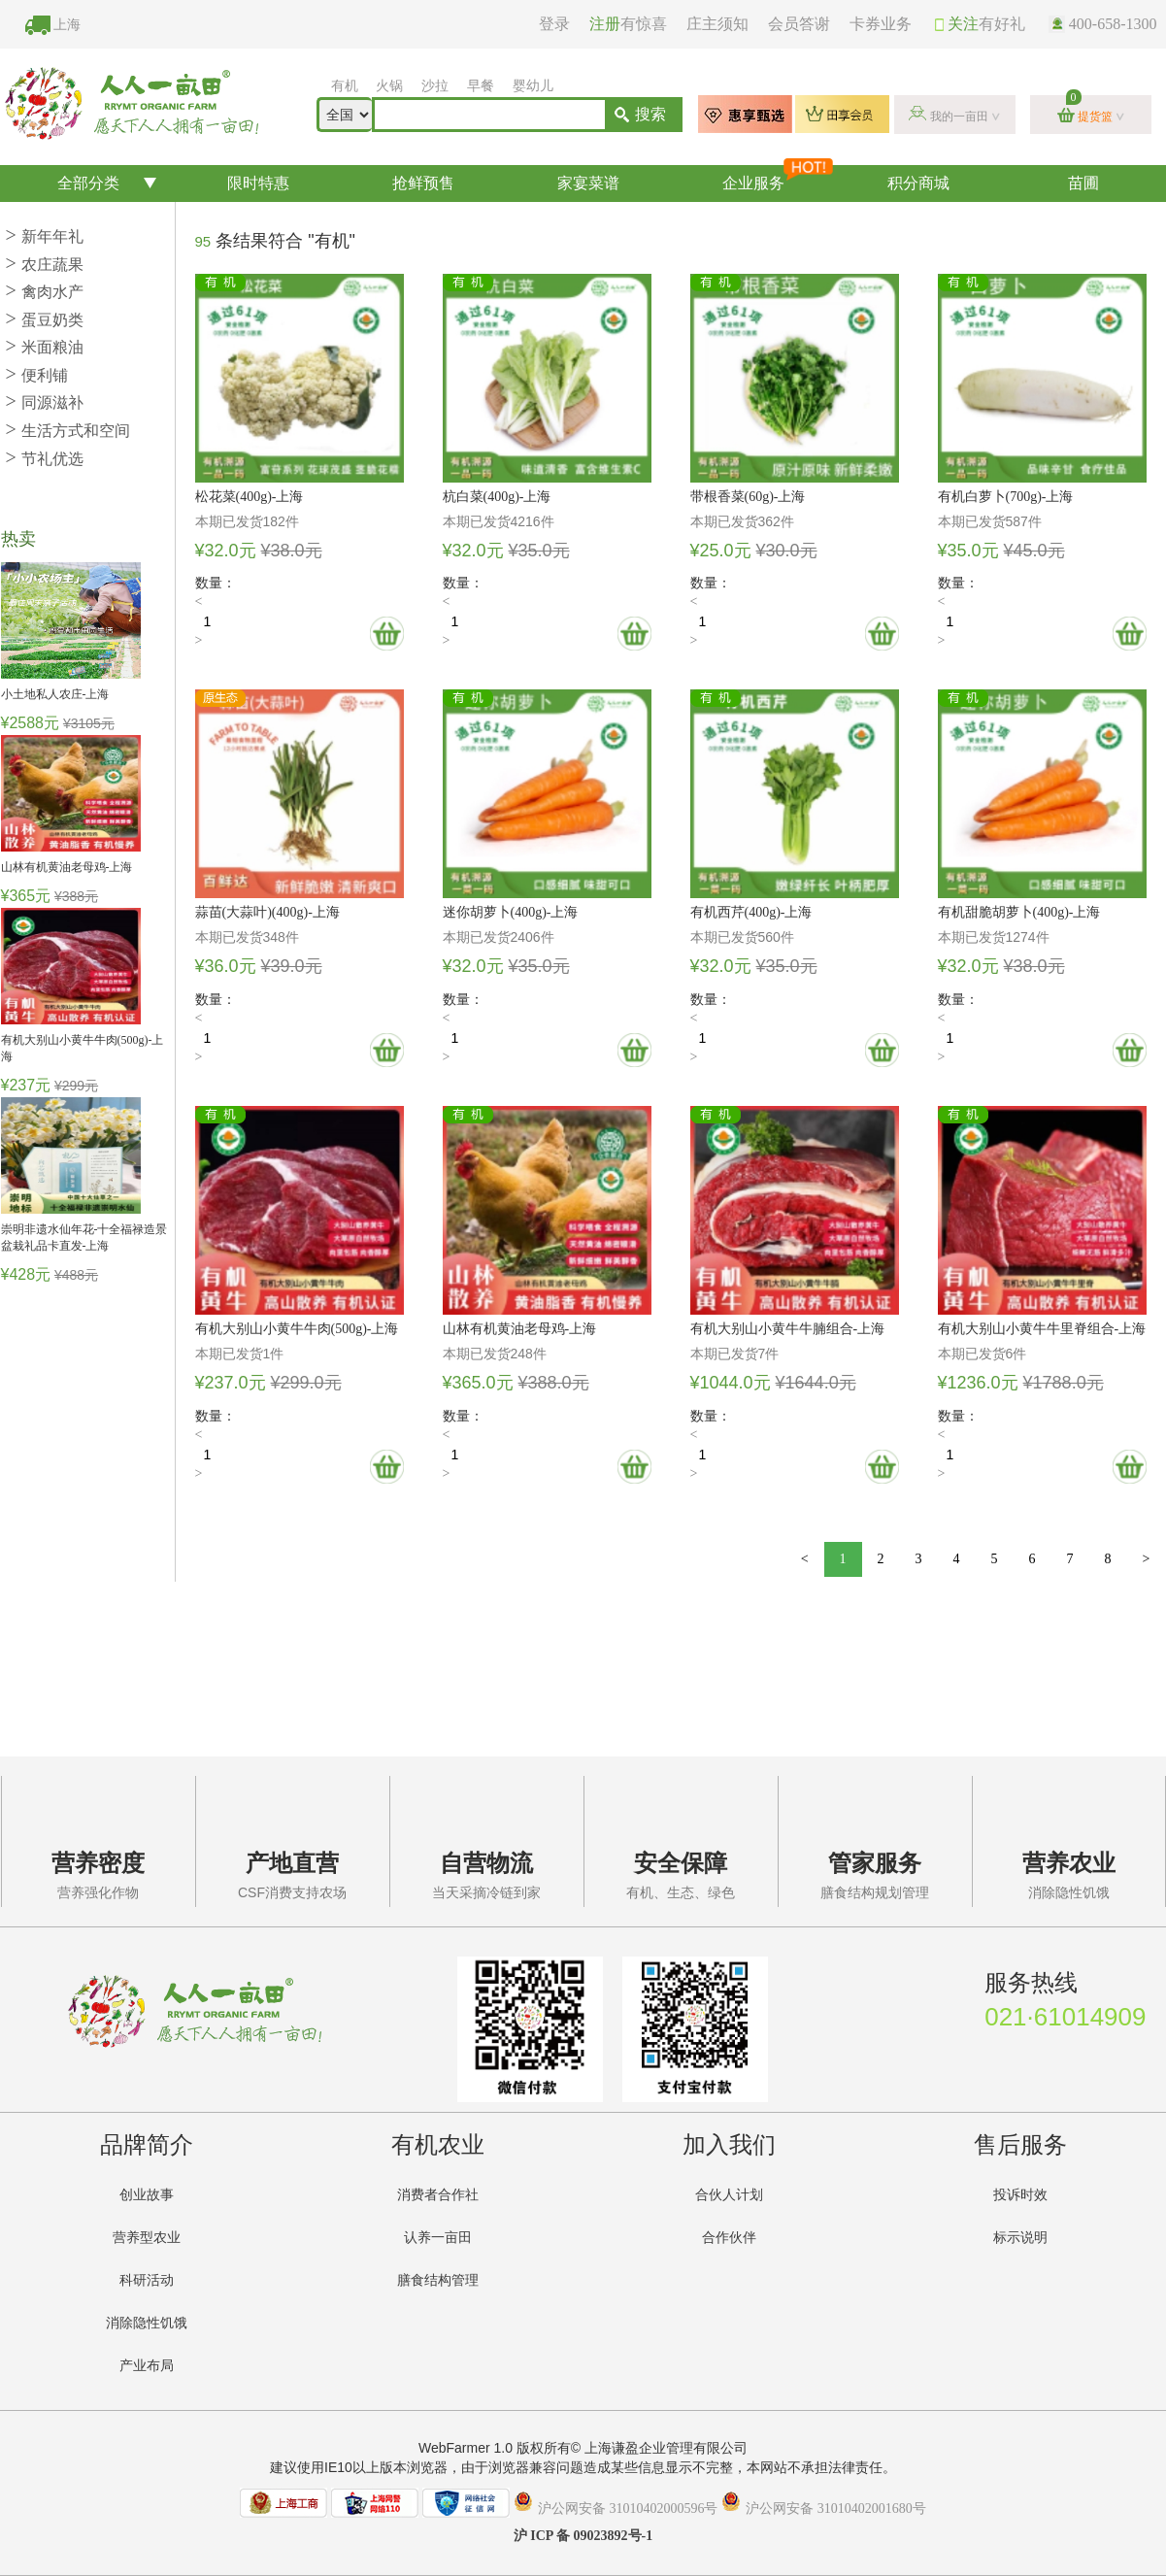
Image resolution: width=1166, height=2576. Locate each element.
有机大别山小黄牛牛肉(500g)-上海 (297, 1328)
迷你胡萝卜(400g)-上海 (511, 912)
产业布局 (146, 2366)
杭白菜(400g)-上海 (497, 496)
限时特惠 (258, 183)
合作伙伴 (729, 2237)
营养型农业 (147, 2237)
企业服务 (777, 178)
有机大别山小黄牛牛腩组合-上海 (787, 1328)
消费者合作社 (438, 2195)
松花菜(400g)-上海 (249, 496)
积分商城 (918, 183)
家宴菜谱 (588, 183)
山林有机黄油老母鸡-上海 (67, 867)
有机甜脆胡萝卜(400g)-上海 (1019, 912)
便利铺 (37, 375)
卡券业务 (881, 24)
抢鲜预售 (423, 183)
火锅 (389, 86)
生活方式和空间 (68, 430)
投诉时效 (1020, 2195)
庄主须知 (717, 24)
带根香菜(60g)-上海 (748, 496)
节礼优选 (44, 459)
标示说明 (1020, 2237)
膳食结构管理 (438, 2280)
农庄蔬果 (44, 264)
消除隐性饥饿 (146, 2323)
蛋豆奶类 (44, 320)
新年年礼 (44, 236)
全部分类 (88, 183)
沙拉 (435, 86)
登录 (554, 24)
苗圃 (1083, 183)
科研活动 (146, 2280)
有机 (344, 86)
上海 (67, 24)
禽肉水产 (44, 292)
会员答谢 (799, 24)
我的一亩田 (959, 116)
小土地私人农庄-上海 (55, 694)
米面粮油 (44, 347)
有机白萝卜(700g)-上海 (1006, 496)
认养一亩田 (438, 2237)
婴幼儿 (533, 86)
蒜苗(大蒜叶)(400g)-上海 (267, 912)
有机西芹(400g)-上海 (751, 912)
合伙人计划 (729, 2195)
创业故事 (146, 2195)
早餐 (480, 86)
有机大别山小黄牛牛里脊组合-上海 (1042, 1328)
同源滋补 (44, 402)
